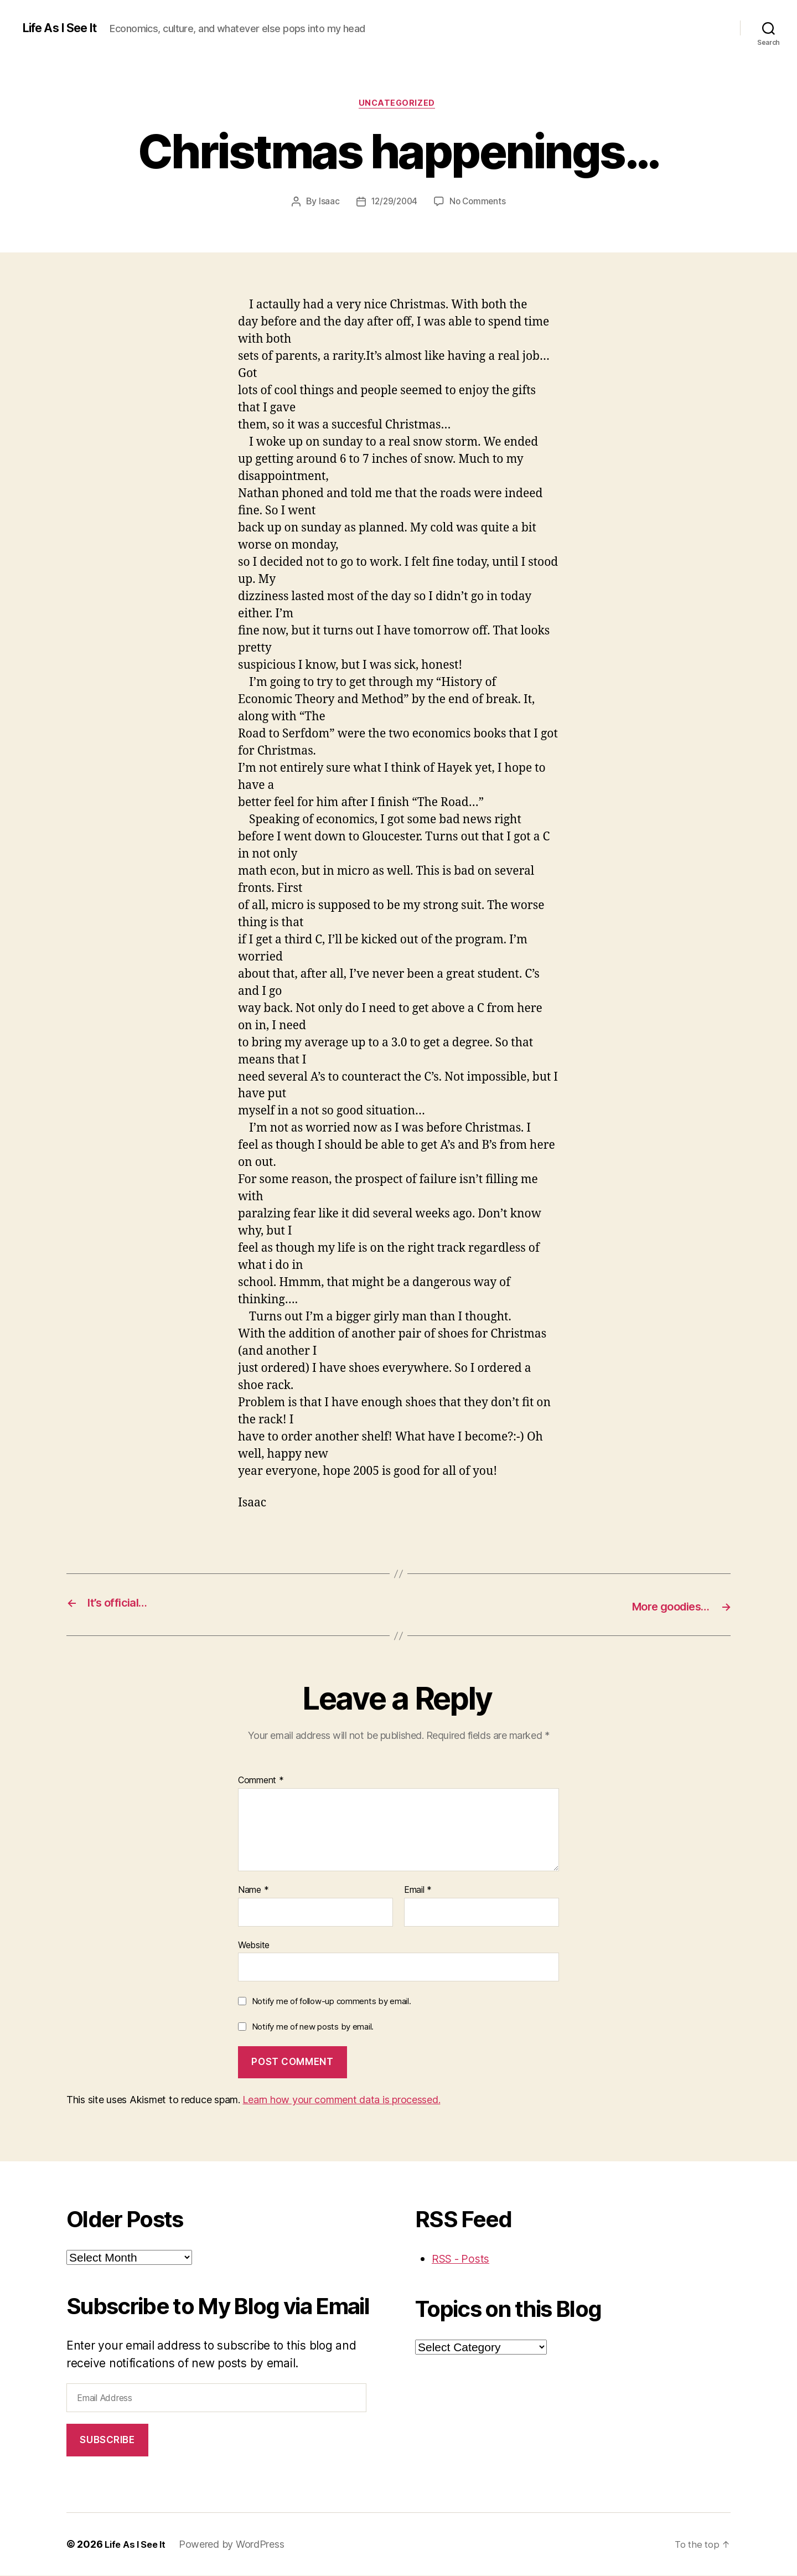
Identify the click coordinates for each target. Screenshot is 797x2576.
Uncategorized (398, 105)
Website (254, 1945)
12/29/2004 (393, 203)
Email (418, 1891)
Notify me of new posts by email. (313, 2027)
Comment (261, 1782)
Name (253, 1891)
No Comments (479, 203)
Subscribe (107, 2440)
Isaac (326, 203)
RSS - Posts (463, 2260)
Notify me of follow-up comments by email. (331, 2002)
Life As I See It (64, 27)
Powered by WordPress (236, 2545)
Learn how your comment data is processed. (341, 2101)
